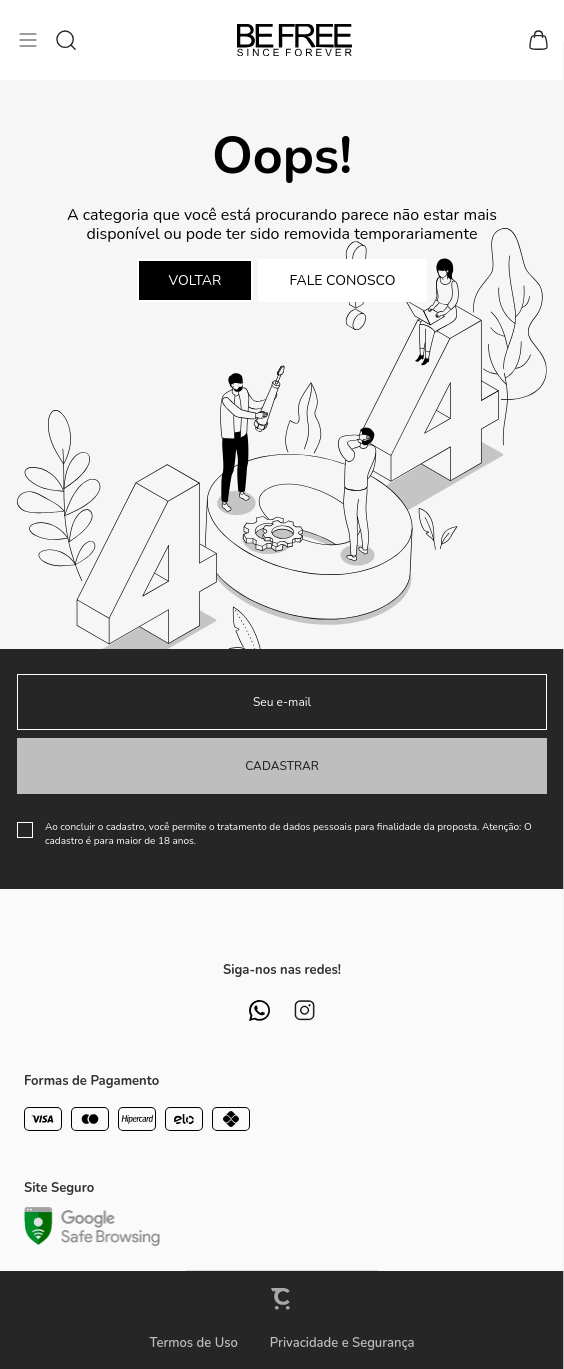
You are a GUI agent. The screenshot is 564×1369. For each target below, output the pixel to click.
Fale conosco (343, 280)
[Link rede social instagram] (304, 1010)
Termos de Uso (193, 1343)
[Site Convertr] (282, 1298)
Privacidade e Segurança (342, 1343)
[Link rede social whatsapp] (259, 1010)
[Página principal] (294, 40)
